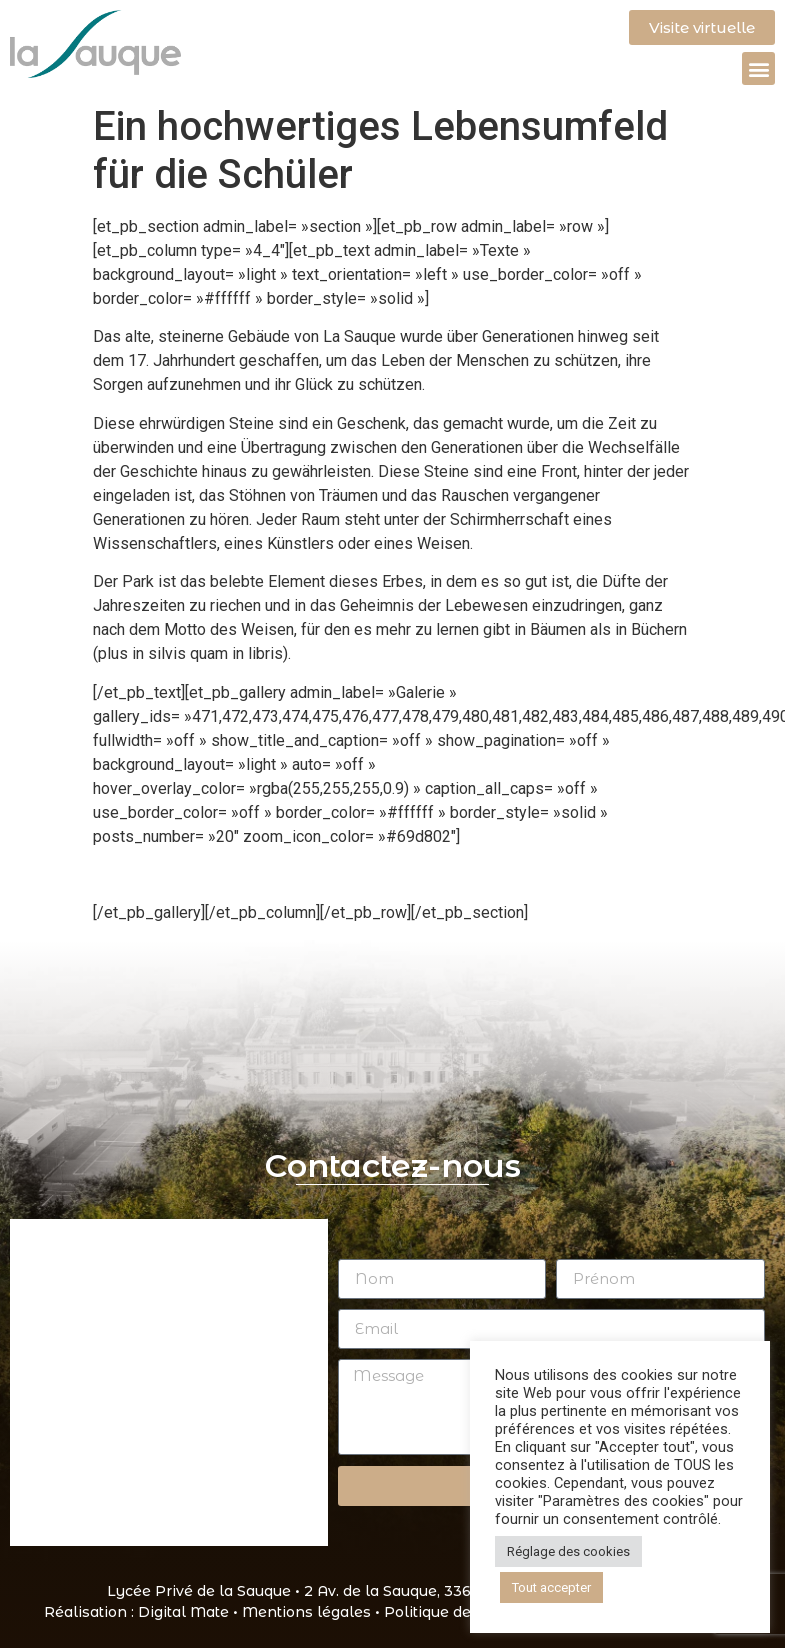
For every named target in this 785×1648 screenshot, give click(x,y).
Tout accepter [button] (551, 1587)
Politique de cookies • (464, 1612)
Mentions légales (306, 1612)
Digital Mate (183, 1612)
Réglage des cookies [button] (568, 1551)
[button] (758, 68)
